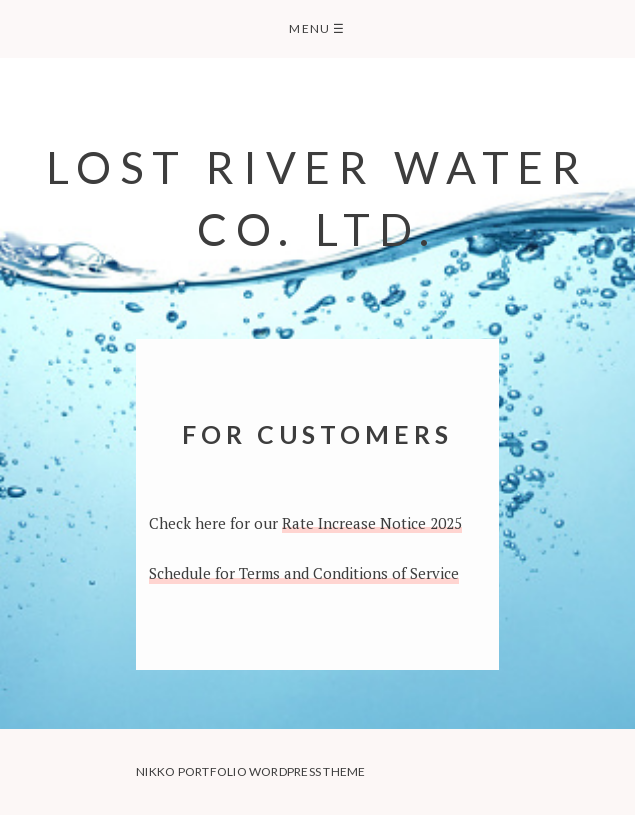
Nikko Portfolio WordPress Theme (250, 771)
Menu (317, 28)
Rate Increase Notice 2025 (372, 523)
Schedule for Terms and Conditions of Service (304, 573)
